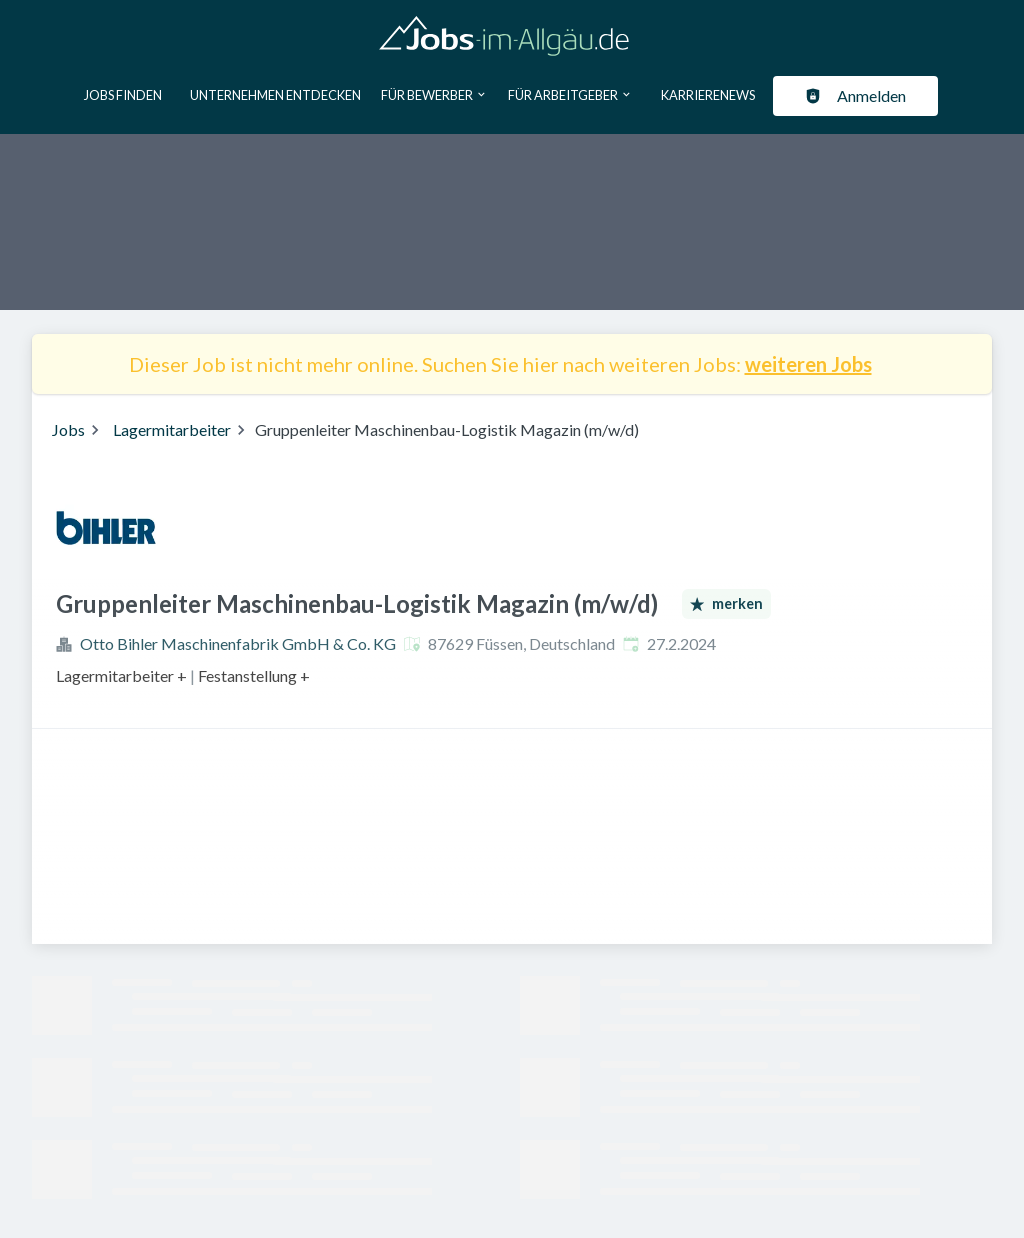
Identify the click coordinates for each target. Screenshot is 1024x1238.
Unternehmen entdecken (275, 95)
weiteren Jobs (808, 364)
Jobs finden (123, 95)
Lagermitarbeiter (172, 429)
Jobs (68, 429)
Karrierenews (708, 95)
